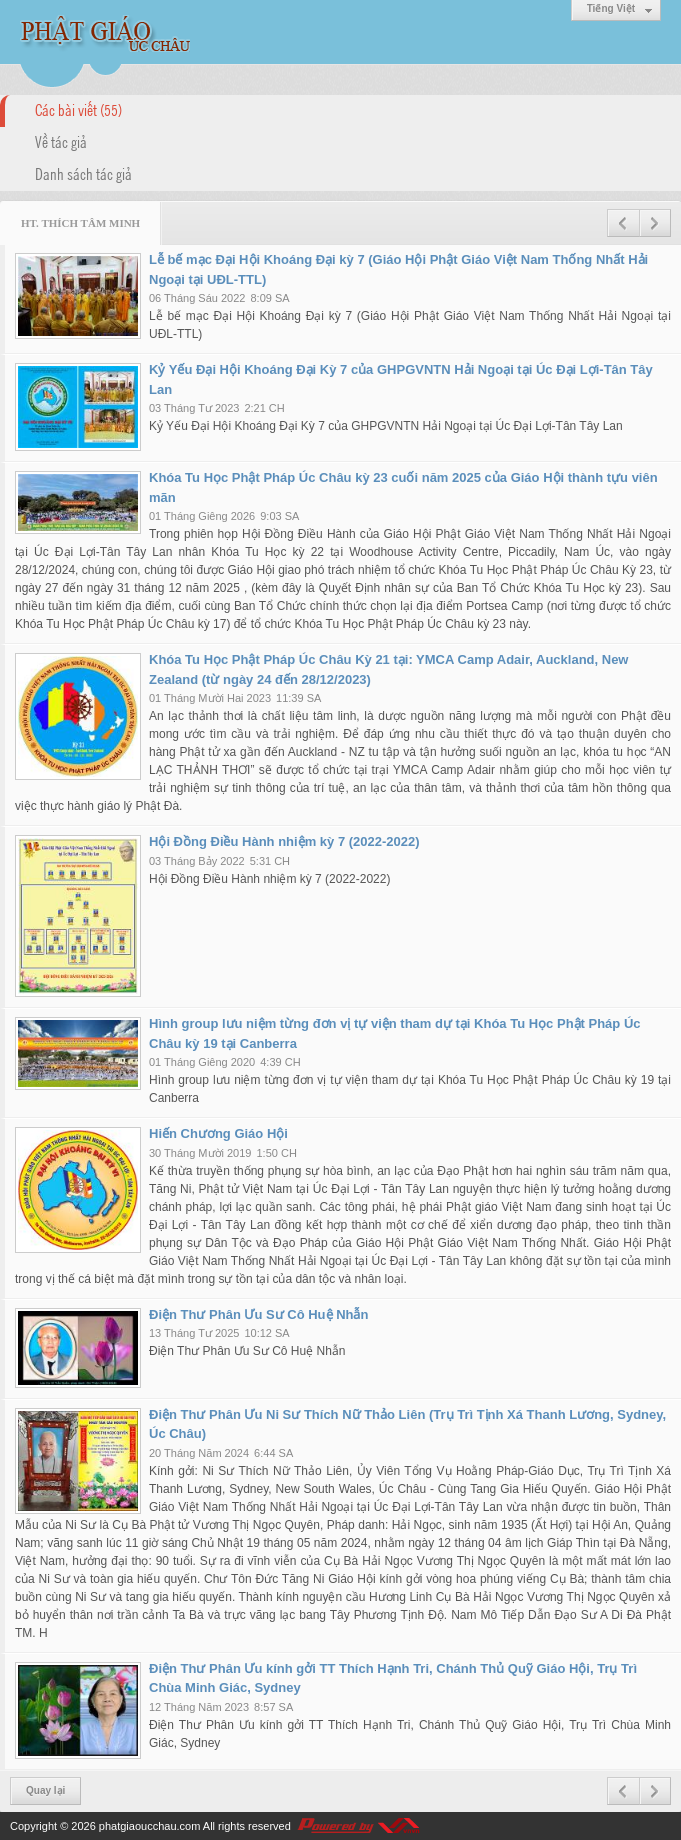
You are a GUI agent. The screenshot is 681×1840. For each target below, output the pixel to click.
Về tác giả (61, 141)
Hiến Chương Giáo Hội (218, 1133)
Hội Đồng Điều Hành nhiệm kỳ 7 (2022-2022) (284, 841)
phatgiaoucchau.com (150, 1826)
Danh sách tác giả (83, 173)
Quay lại (45, 1790)
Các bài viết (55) (78, 109)
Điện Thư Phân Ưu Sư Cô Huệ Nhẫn (258, 1314)
